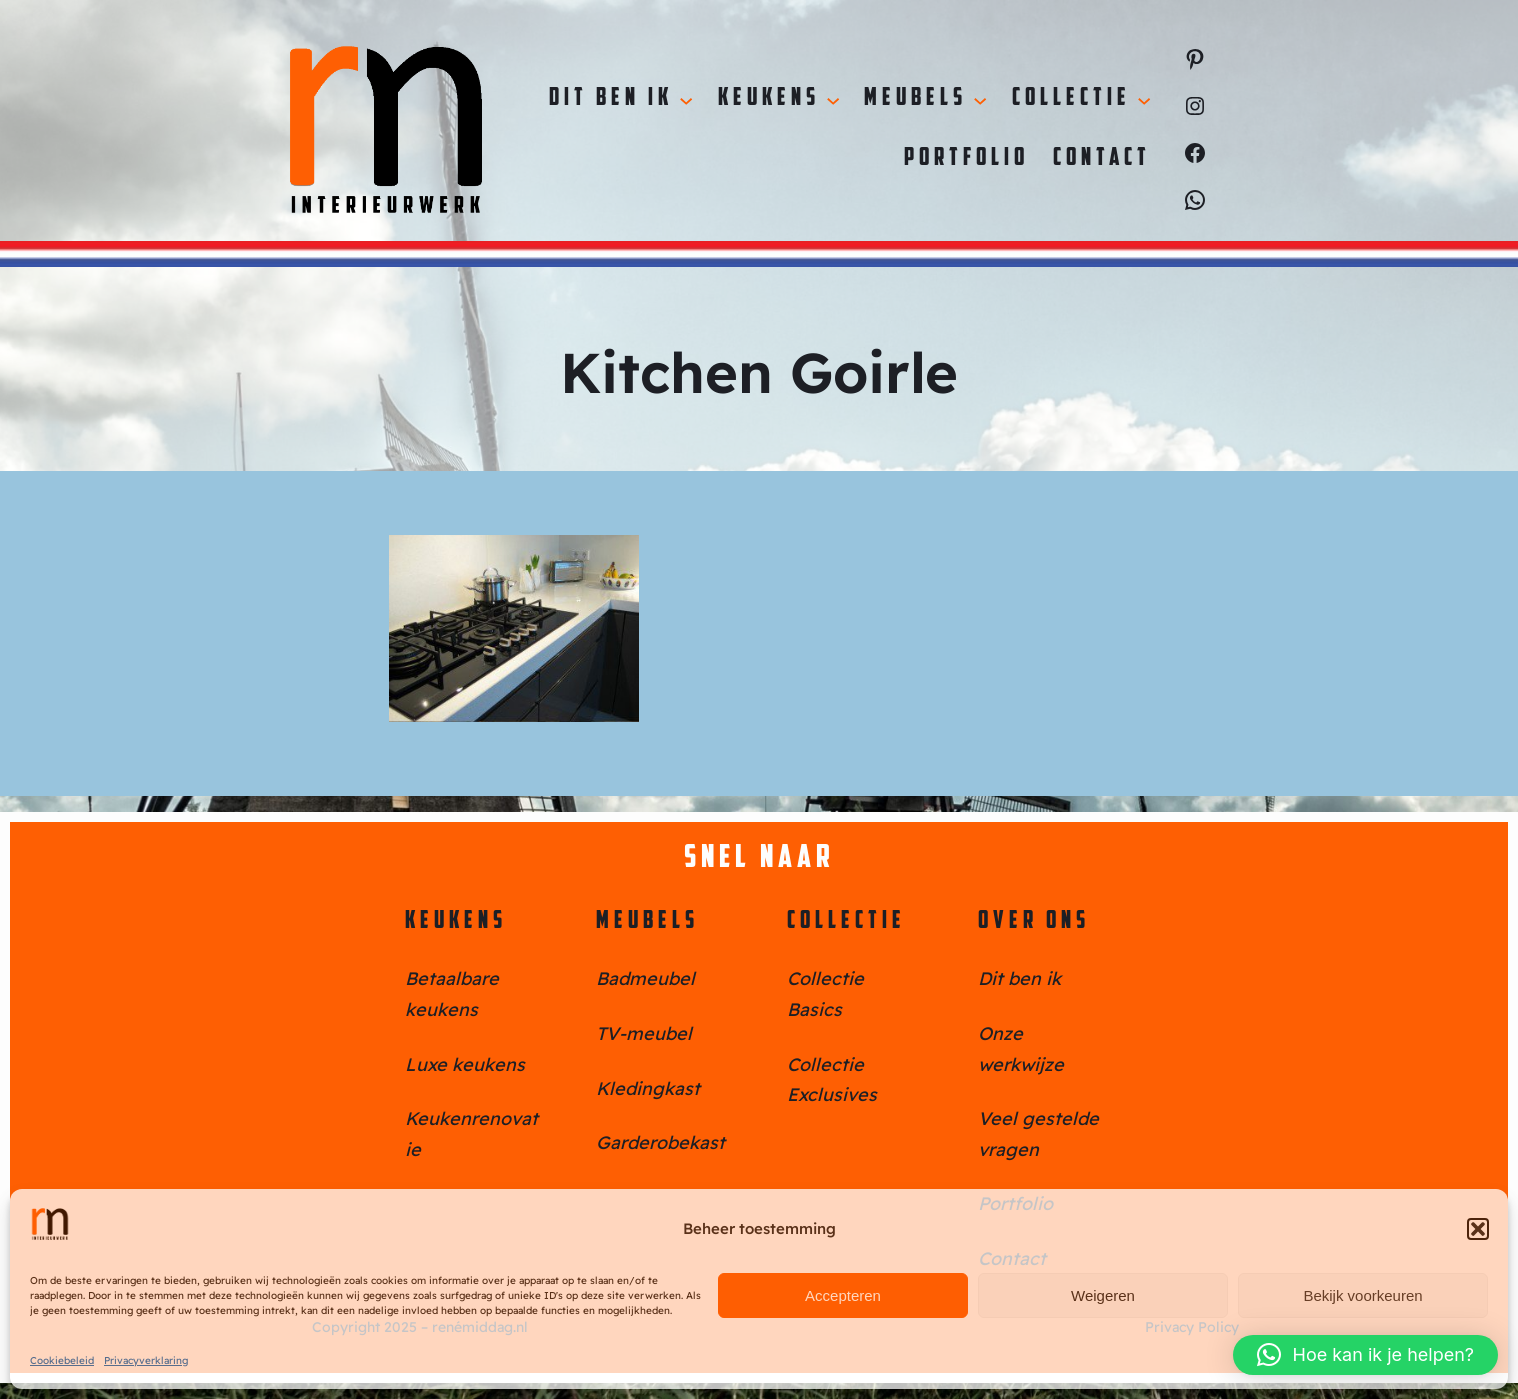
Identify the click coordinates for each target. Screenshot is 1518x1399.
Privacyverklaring (146, 1360)
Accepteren (843, 1295)
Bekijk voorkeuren (1362, 1295)
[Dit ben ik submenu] (686, 99)
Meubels (647, 922)
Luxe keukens (465, 1064)
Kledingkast (648, 1088)
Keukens (456, 922)
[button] (1478, 1229)
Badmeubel (645, 978)
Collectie (846, 922)
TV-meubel (644, 1033)
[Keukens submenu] (833, 99)
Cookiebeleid (62, 1360)
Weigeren (1103, 1295)
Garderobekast (660, 1142)
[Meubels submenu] (980, 99)
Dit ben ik (1019, 978)
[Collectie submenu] (1144, 99)
